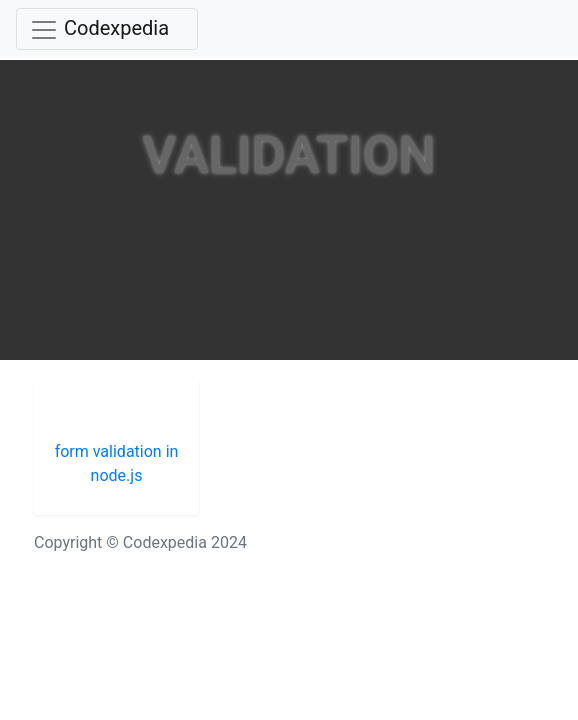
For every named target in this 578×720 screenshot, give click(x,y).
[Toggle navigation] (107, 29)
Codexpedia (116, 28)
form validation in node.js (117, 463)
